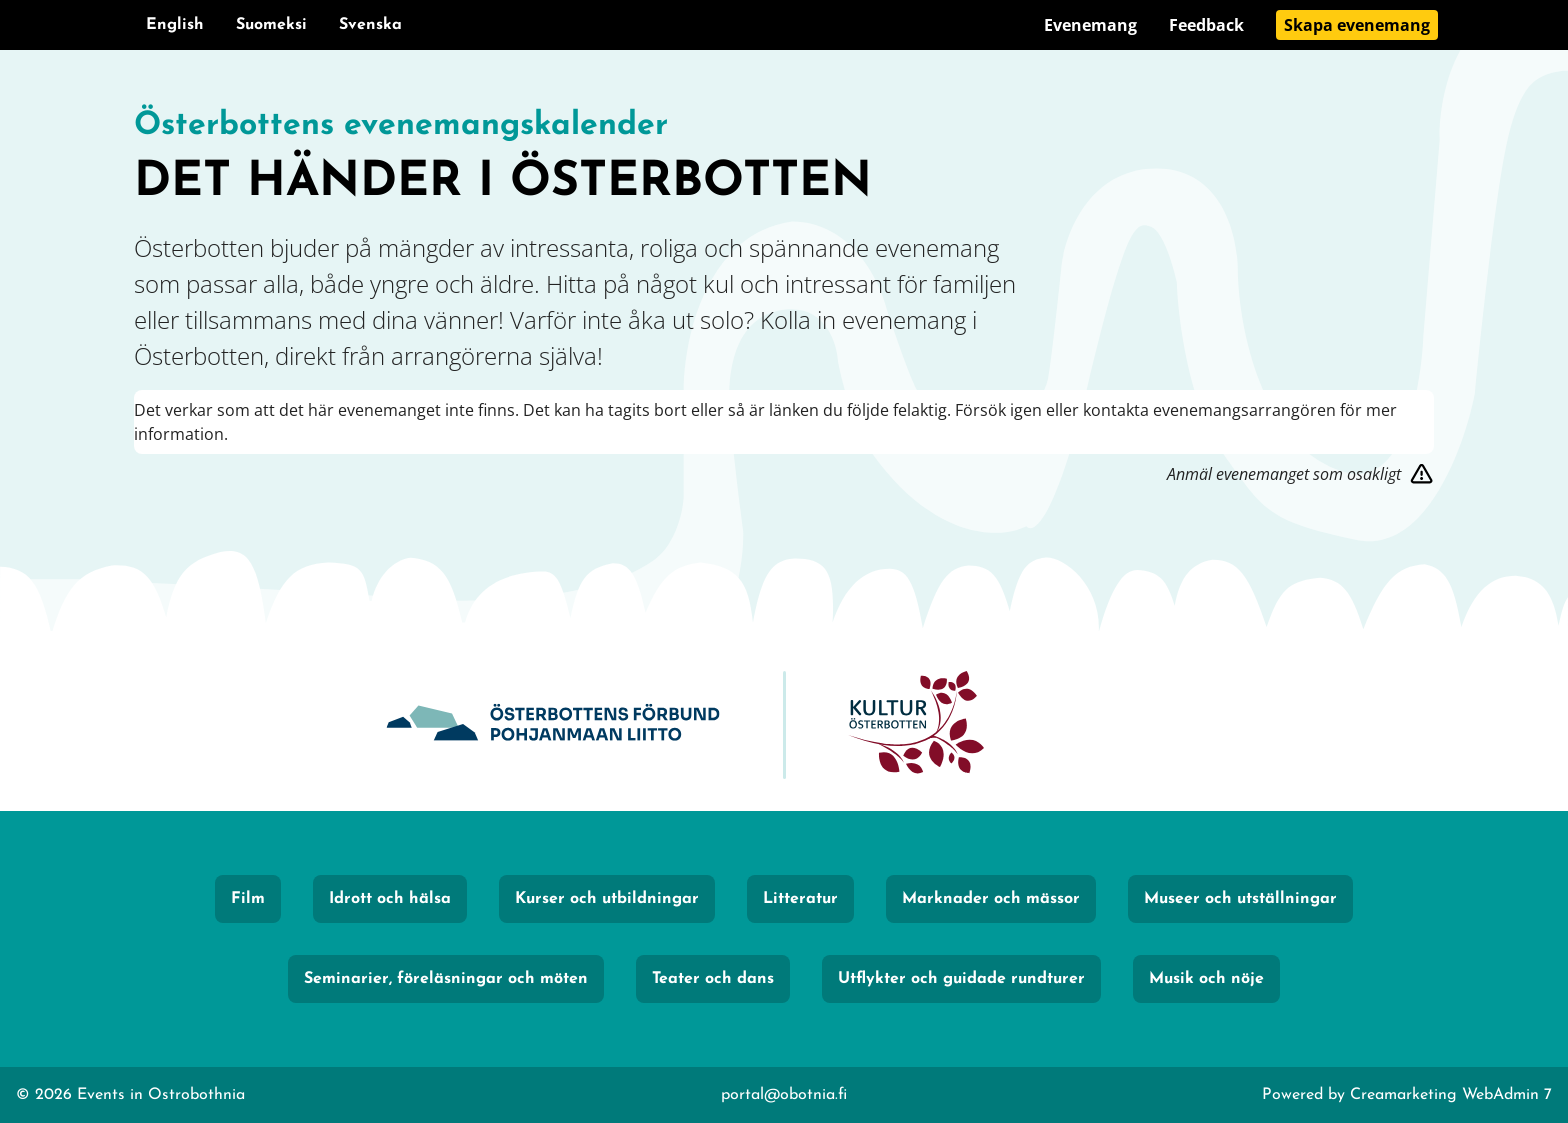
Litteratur (800, 899)
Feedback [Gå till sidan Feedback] (1206, 25)
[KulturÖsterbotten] (916, 725)
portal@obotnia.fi (784, 1095)
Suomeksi (271, 25)
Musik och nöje (1206, 979)
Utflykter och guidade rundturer (961, 979)
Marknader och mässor (991, 899)
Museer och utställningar (1240, 899)
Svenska (370, 25)
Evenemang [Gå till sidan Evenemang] (1090, 25)
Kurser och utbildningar (607, 899)
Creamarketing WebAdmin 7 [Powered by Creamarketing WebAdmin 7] (1451, 1095)
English (175, 25)
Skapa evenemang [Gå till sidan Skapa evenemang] (1357, 25)
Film (248, 899)
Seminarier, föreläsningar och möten (446, 979)
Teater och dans (713, 979)
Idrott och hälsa (390, 899)
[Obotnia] (553, 725)
